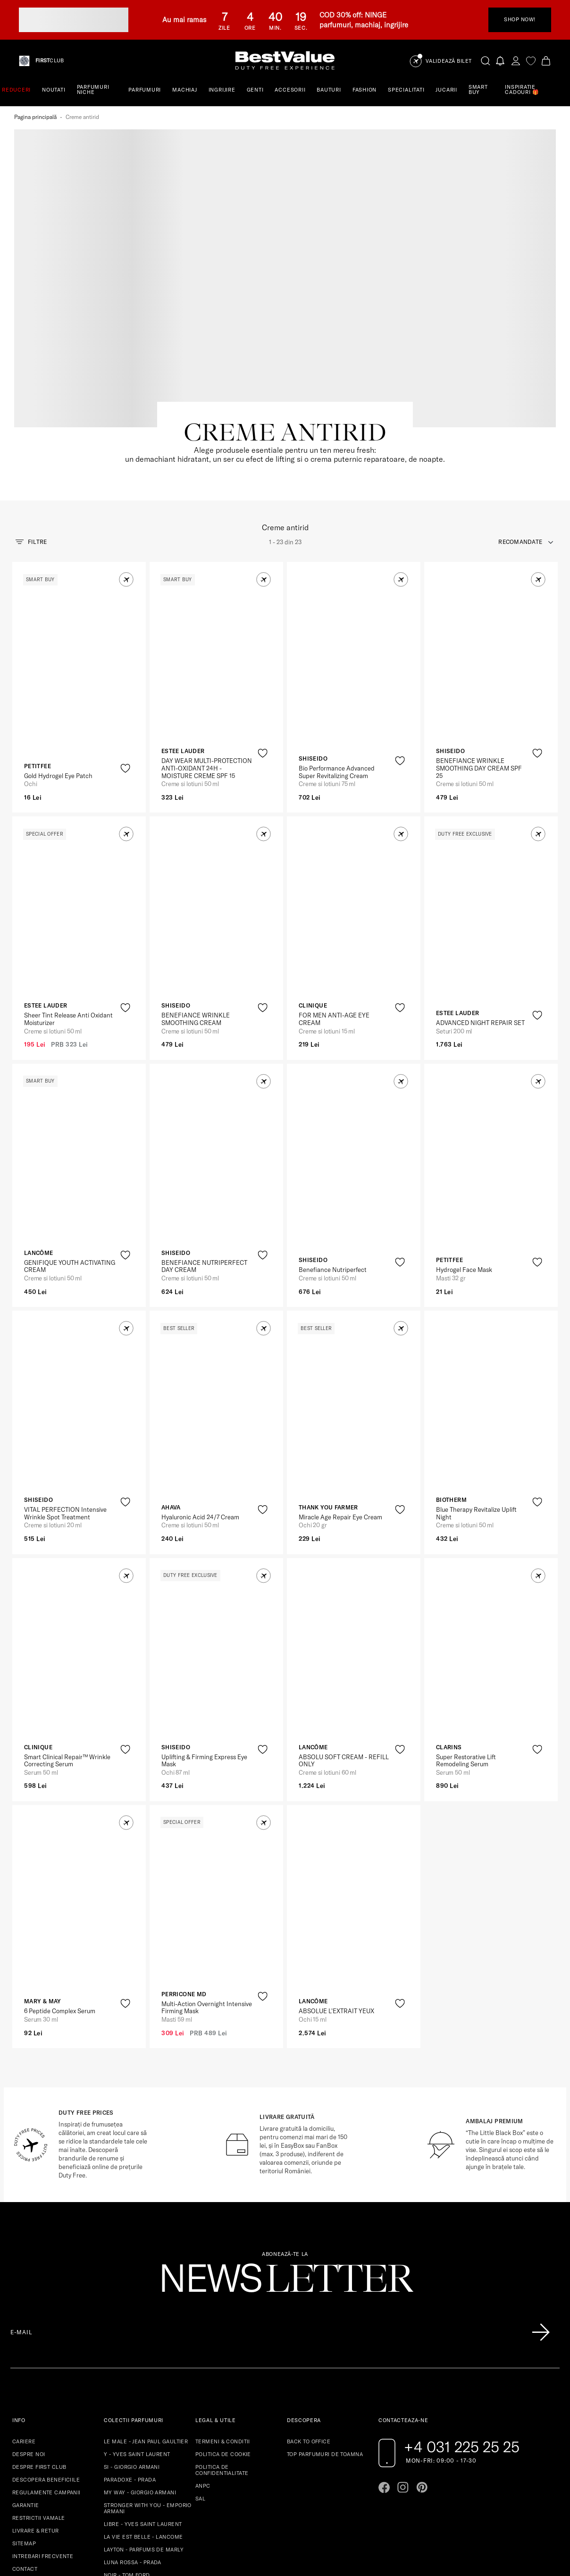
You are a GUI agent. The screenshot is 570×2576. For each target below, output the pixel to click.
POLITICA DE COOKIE (223, 2325)
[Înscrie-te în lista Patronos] (541, 2204)
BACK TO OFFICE (308, 2313)
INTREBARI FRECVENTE (42, 2427)
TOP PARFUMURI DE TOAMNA (325, 2325)
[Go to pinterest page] (422, 2358)
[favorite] (531, 60)
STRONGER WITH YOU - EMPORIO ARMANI (148, 2379)
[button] (126, 451)
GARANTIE (25, 2376)
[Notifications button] (500, 60)
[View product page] (80, 542)
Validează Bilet (449, 61)
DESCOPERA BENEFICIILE (46, 2351)
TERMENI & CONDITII (222, 2313)
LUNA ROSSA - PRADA (132, 2434)
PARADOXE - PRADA (130, 2351)
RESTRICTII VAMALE (38, 2389)
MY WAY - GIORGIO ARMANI (140, 2364)
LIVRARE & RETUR (35, 2402)
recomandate (520, 413)
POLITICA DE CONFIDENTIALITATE (221, 2341)
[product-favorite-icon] (125, 639)
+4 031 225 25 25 (462, 2318)
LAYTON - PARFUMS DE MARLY (144, 2421)
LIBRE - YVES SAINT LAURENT (143, 2395)
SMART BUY (478, 89)
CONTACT (24, 2440)
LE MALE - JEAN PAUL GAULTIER (146, 2313)
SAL (200, 2370)
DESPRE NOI (28, 2325)
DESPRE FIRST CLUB (39, 2338)
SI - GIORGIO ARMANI (131, 2338)
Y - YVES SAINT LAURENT (137, 2325)
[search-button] (485, 60)
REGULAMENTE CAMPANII (46, 2364)
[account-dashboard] (516, 60)
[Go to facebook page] (384, 2358)
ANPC (202, 2357)
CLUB (49, 60)
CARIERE (23, 2313)
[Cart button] (546, 60)
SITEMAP (24, 2415)
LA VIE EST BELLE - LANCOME (143, 2408)
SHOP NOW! (520, 19)
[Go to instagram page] (403, 2358)
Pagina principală (35, 116)
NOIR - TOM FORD (127, 2446)
